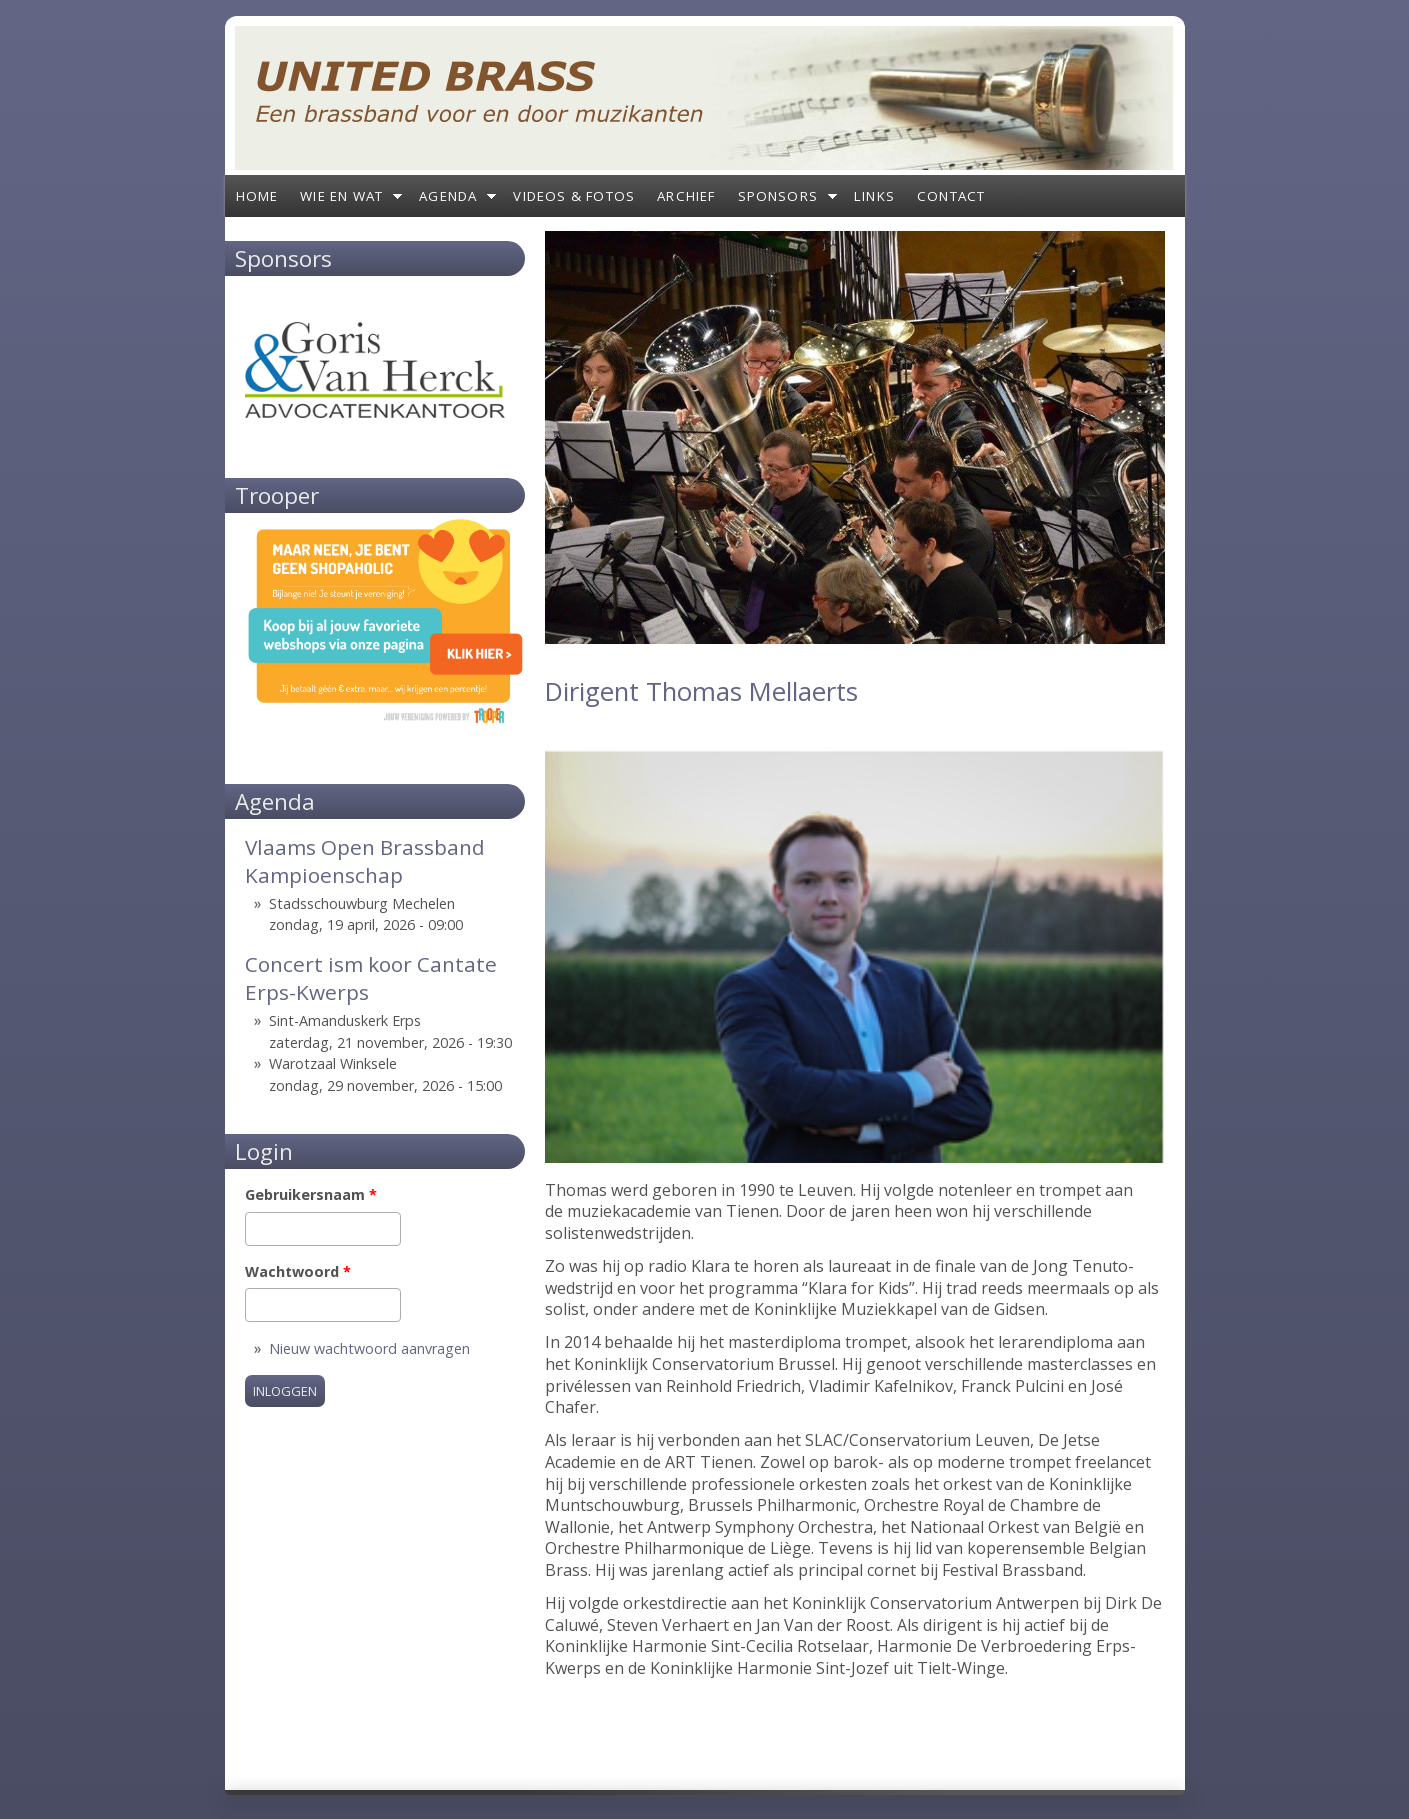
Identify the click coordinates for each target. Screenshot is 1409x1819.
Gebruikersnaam (311, 1194)
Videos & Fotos (574, 196)
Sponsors (778, 196)
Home (257, 196)
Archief (686, 196)
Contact (951, 196)
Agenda (448, 196)
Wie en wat (341, 196)
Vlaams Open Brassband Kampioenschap (365, 861)
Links (874, 196)
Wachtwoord (298, 1271)
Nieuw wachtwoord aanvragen (369, 1348)
